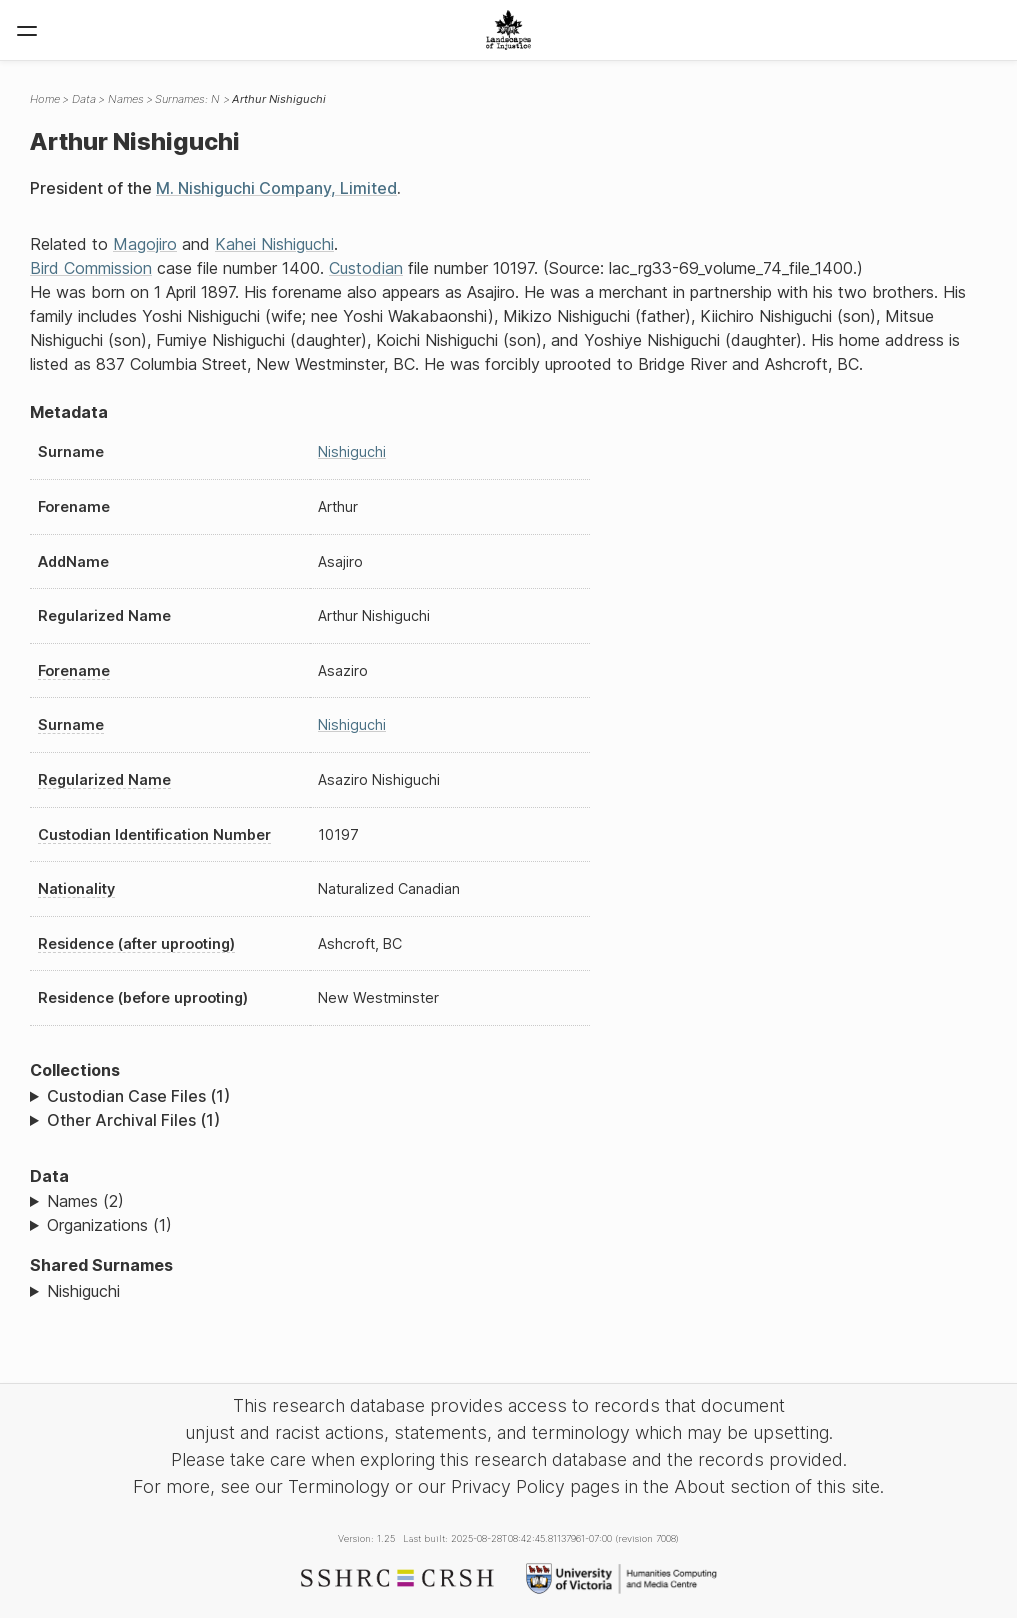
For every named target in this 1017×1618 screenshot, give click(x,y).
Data (84, 99)
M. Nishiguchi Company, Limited (276, 188)
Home (45, 99)
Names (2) (85, 1201)
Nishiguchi (352, 451)
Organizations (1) (109, 1225)
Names (126, 99)
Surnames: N (187, 99)
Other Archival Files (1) (133, 1120)
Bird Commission (91, 268)
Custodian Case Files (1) (138, 1096)
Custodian (366, 268)
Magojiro (145, 244)
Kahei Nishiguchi (274, 244)
